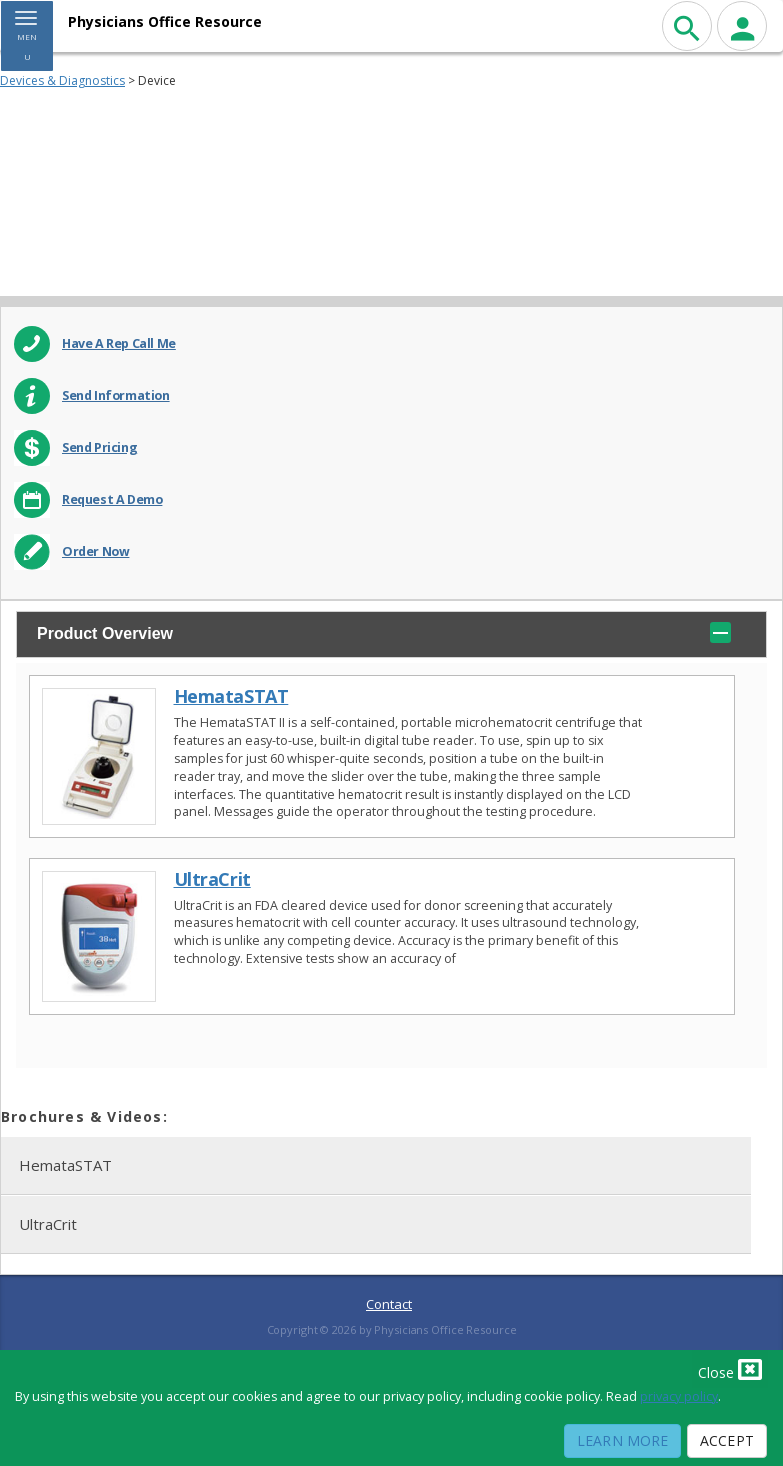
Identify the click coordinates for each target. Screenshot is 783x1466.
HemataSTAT (231, 696)
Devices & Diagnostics (62, 80)
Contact (389, 1304)
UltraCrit (212, 879)
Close (730, 1369)
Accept (727, 1440)
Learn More (622, 1440)
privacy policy (679, 1396)
